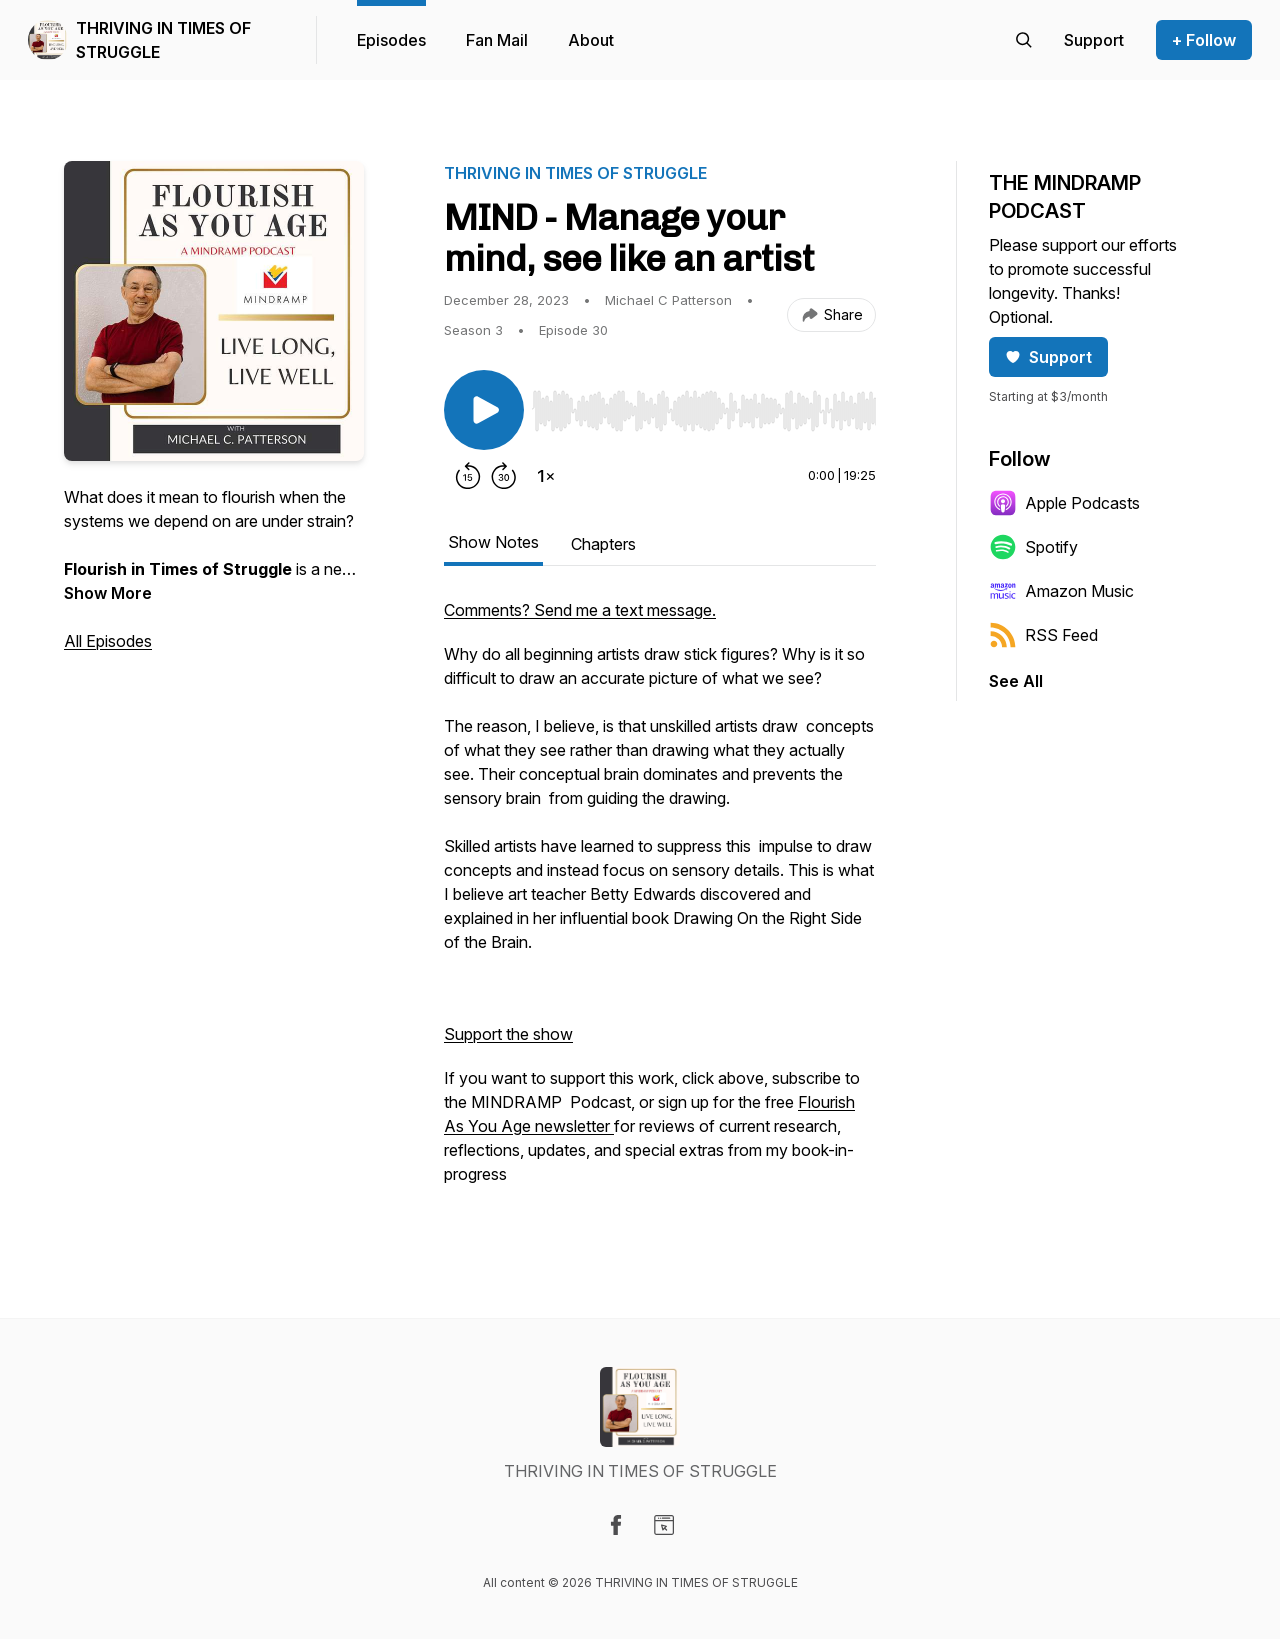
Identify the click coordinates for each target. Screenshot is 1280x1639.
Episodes (391, 40)
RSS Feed (1043, 635)
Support (1048, 357)
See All (1016, 681)
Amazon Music (1061, 591)
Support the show (508, 1034)
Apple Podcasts (1064, 503)
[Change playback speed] (546, 476)
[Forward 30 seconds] (504, 476)
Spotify (1033, 547)
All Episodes (108, 641)
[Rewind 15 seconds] (468, 476)
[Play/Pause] (484, 410)
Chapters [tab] (603, 544)
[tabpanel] (660, 902)
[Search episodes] (1024, 40)
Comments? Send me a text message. (580, 610)
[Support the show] (1094, 40)
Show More (108, 593)
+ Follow (1204, 40)
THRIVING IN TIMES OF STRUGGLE (163, 40)
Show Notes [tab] (493, 542)
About (591, 40)
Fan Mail (497, 40)
